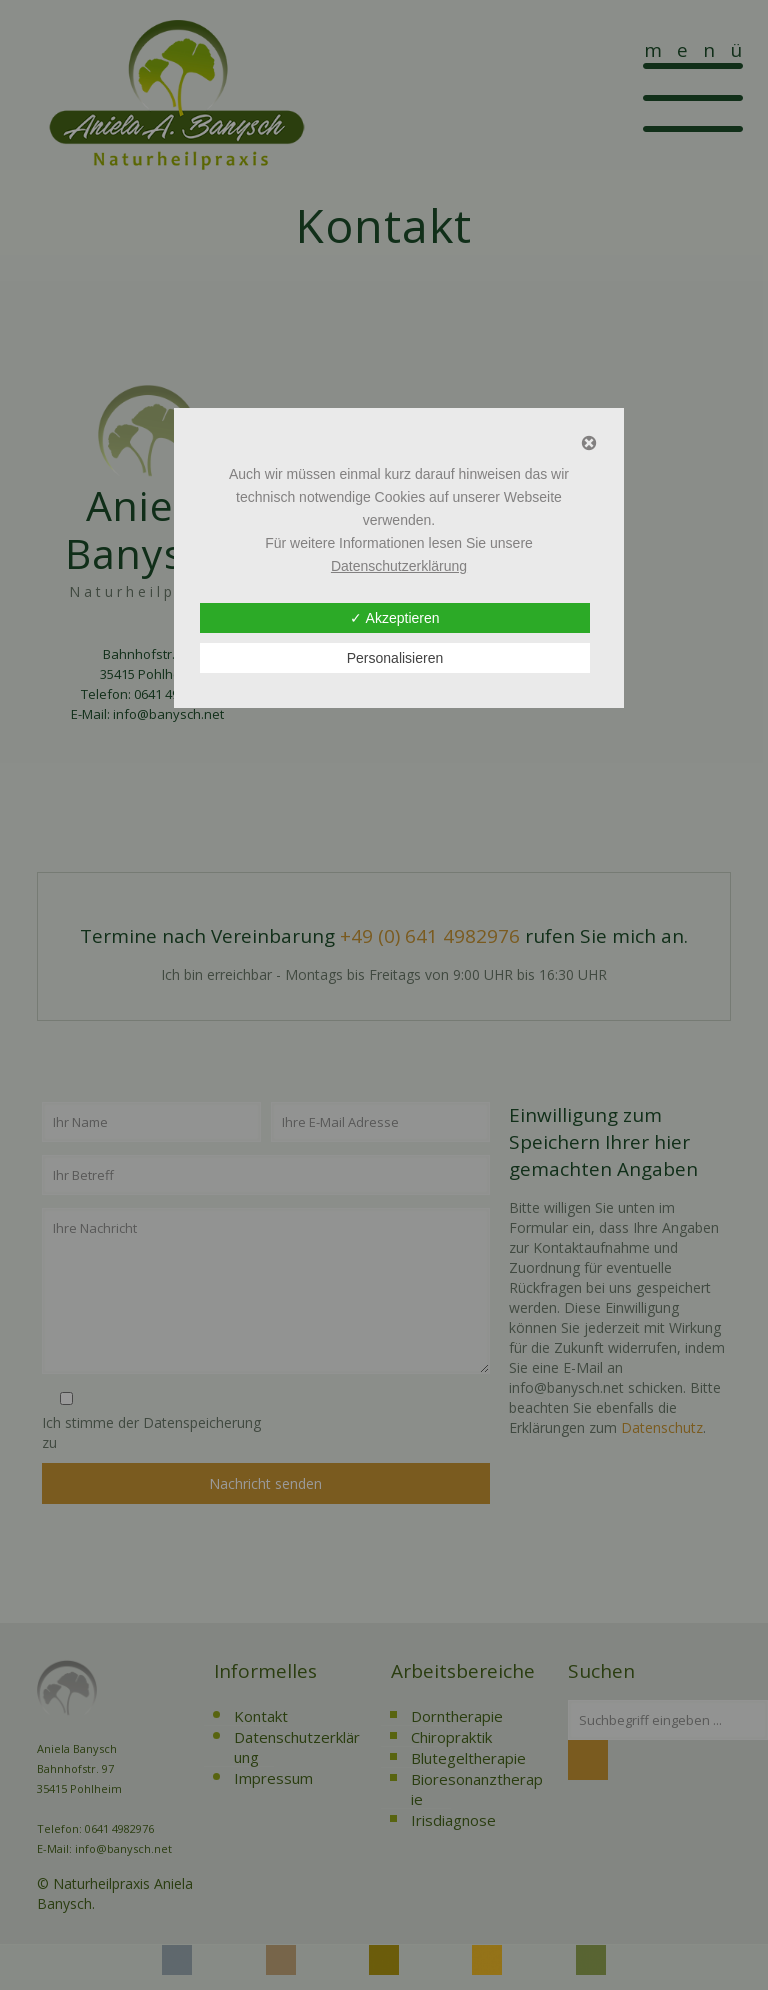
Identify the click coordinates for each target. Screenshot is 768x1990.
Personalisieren (395, 658)
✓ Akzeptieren (394, 618)
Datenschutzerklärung (399, 566)
